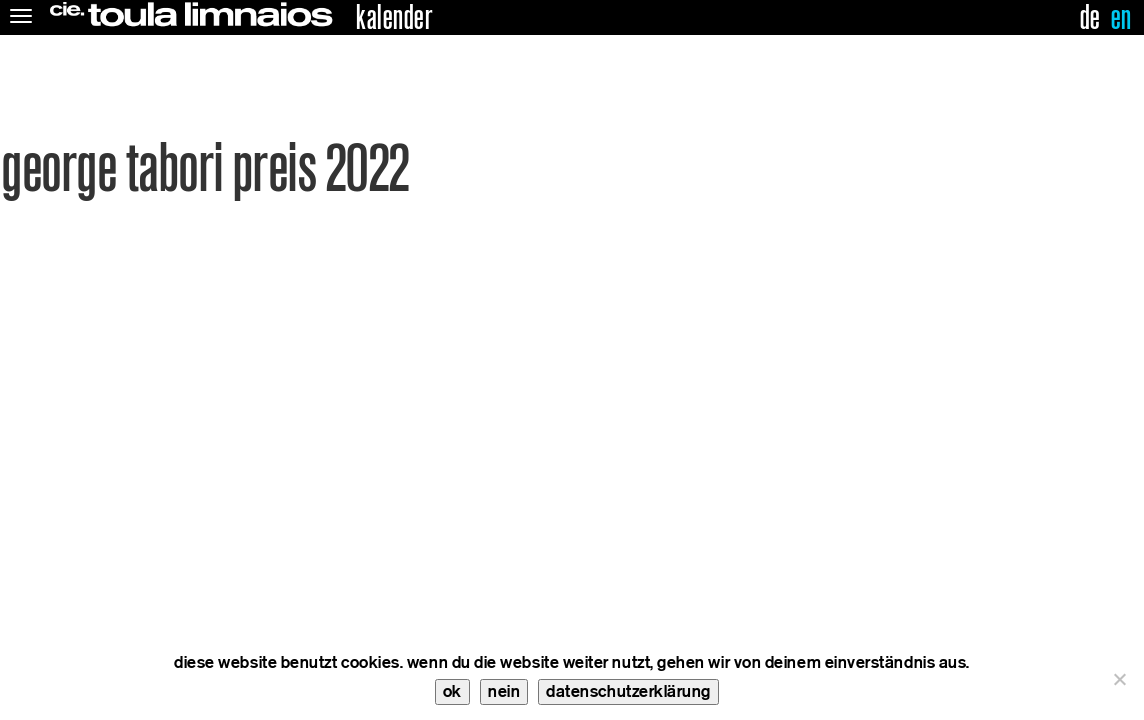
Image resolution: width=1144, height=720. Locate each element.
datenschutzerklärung (628, 691)
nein (504, 691)
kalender (394, 18)
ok (452, 691)
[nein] (1119, 679)
